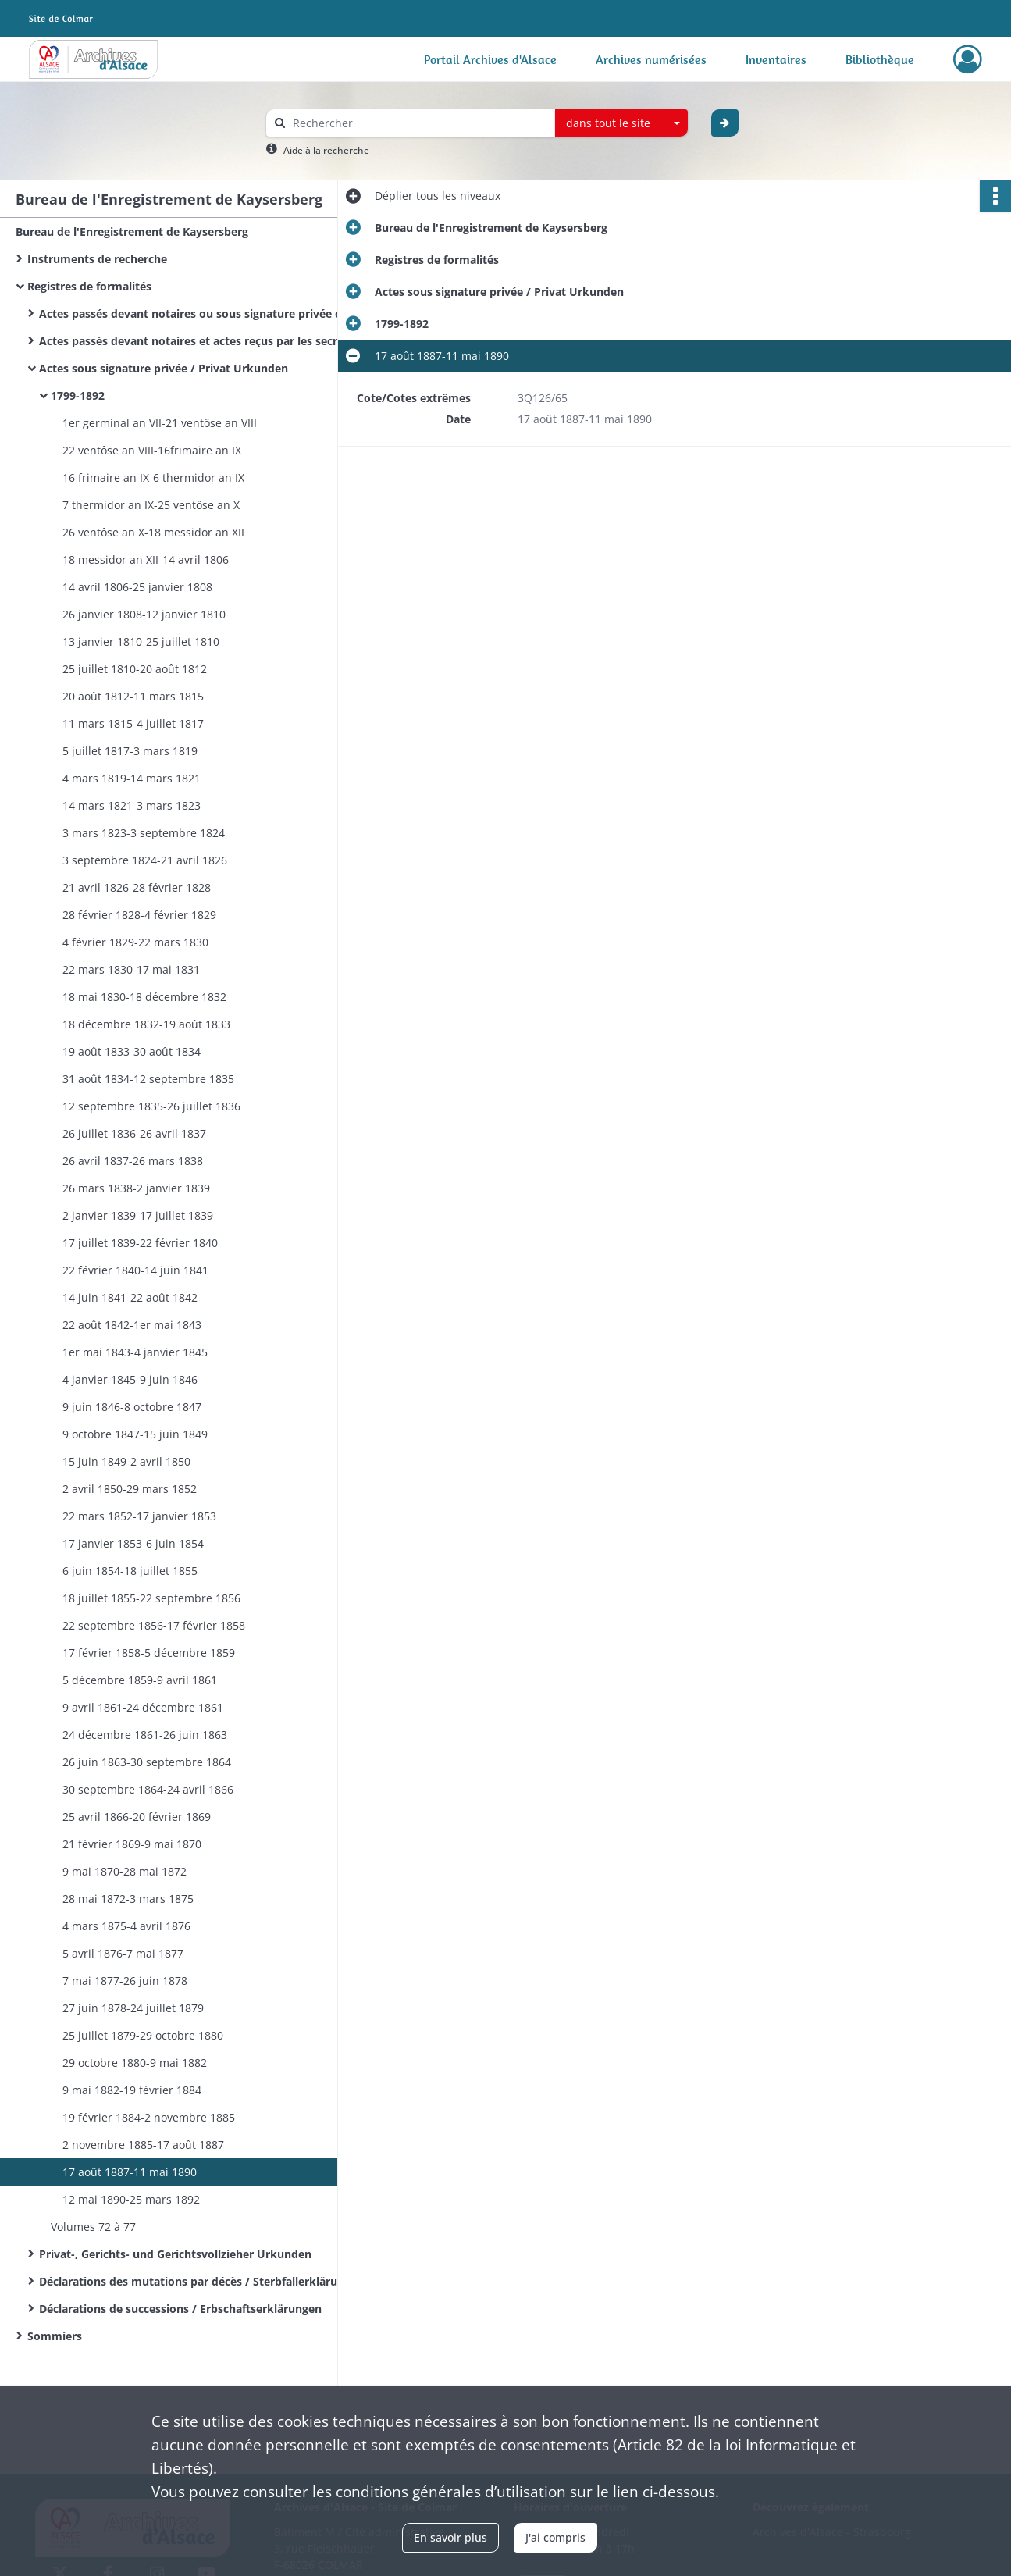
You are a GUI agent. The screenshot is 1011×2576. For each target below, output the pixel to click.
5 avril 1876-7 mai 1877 (122, 1953)
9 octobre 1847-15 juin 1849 (135, 1434)
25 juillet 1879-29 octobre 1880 (142, 2035)
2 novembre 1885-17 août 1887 (143, 2144)
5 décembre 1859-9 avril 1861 (139, 1680)
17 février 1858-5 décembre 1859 (148, 1652)
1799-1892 (78, 395)
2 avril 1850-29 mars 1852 (129, 1488)
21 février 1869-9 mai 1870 (131, 1844)
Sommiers (54, 2335)
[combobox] (621, 123)
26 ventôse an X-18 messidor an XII (153, 532)
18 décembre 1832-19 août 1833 (146, 1024)
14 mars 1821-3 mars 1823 (131, 805)
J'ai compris (555, 2537)
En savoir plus (450, 2537)
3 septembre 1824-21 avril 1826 (144, 860)
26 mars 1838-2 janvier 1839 (136, 1188)
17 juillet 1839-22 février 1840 (140, 1242)
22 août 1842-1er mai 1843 (131, 1324)
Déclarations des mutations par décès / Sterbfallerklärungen (195, 2281)
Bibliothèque (879, 59)
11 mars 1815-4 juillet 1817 (133, 723)
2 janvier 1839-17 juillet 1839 (137, 1215)
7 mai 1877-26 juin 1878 (124, 1980)
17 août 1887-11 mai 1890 (129, 2171)
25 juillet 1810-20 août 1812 (134, 668)
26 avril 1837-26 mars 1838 (132, 1160)
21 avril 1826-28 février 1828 (136, 887)
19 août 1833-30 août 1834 (131, 1051)
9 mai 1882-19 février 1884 (131, 2090)
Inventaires (776, 59)
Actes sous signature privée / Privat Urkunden (163, 368)
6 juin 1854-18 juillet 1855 (130, 1570)
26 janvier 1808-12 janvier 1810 (144, 614)
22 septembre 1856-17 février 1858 (153, 1625)
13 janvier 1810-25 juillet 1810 (140, 641)
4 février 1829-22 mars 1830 (135, 942)
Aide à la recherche (326, 150)
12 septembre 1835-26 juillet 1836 (151, 1106)
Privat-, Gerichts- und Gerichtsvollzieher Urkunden (175, 2253)
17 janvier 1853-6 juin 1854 (133, 1543)
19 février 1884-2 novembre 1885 (148, 2117)
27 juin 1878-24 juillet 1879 (133, 2008)
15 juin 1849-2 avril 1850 (126, 1461)
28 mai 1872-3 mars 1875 (128, 1898)
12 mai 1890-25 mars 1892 (131, 2199)
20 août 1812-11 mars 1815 (133, 696)
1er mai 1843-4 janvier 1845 (135, 1352)
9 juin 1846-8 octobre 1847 (131, 1406)
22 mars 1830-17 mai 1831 (131, 969)
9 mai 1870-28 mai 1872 (124, 1871)
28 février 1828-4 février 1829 (139, 914)
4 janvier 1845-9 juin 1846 (130, 1379)
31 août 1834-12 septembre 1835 (148, 1078)
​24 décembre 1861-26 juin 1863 (144, 1734)
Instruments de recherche (97, 258)
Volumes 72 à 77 (93, 2226)
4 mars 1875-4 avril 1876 (126, 1926)
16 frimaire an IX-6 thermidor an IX (153, 477)
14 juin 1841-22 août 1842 (130, 1297)
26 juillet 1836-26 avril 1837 (134, 1133)
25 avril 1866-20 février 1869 (136, 1816)
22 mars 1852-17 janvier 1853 (139, 1516)
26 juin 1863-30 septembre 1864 (146, 1762)
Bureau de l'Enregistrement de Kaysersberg (132, 231)
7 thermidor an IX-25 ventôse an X (151, 504)
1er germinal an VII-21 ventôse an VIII (159, 422)
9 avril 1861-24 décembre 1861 (142, 1707)
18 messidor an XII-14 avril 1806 (145, 559)
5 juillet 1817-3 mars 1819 (130, 750)
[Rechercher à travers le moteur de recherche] (418, 123)
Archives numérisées (651, 59)
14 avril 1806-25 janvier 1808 (137, 586)
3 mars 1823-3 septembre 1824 (143, 832)
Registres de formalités (89, 286)
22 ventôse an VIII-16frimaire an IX (151, 450)
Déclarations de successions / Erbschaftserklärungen (180, 2308)
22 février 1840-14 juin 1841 (135, 1270)
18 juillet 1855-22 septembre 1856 (151, 1598)
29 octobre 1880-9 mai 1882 (134, 2062)
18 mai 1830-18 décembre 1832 (144, 996)
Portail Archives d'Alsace (490, 59)
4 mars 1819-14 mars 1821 (131, 778)
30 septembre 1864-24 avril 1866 (147, 1789)
